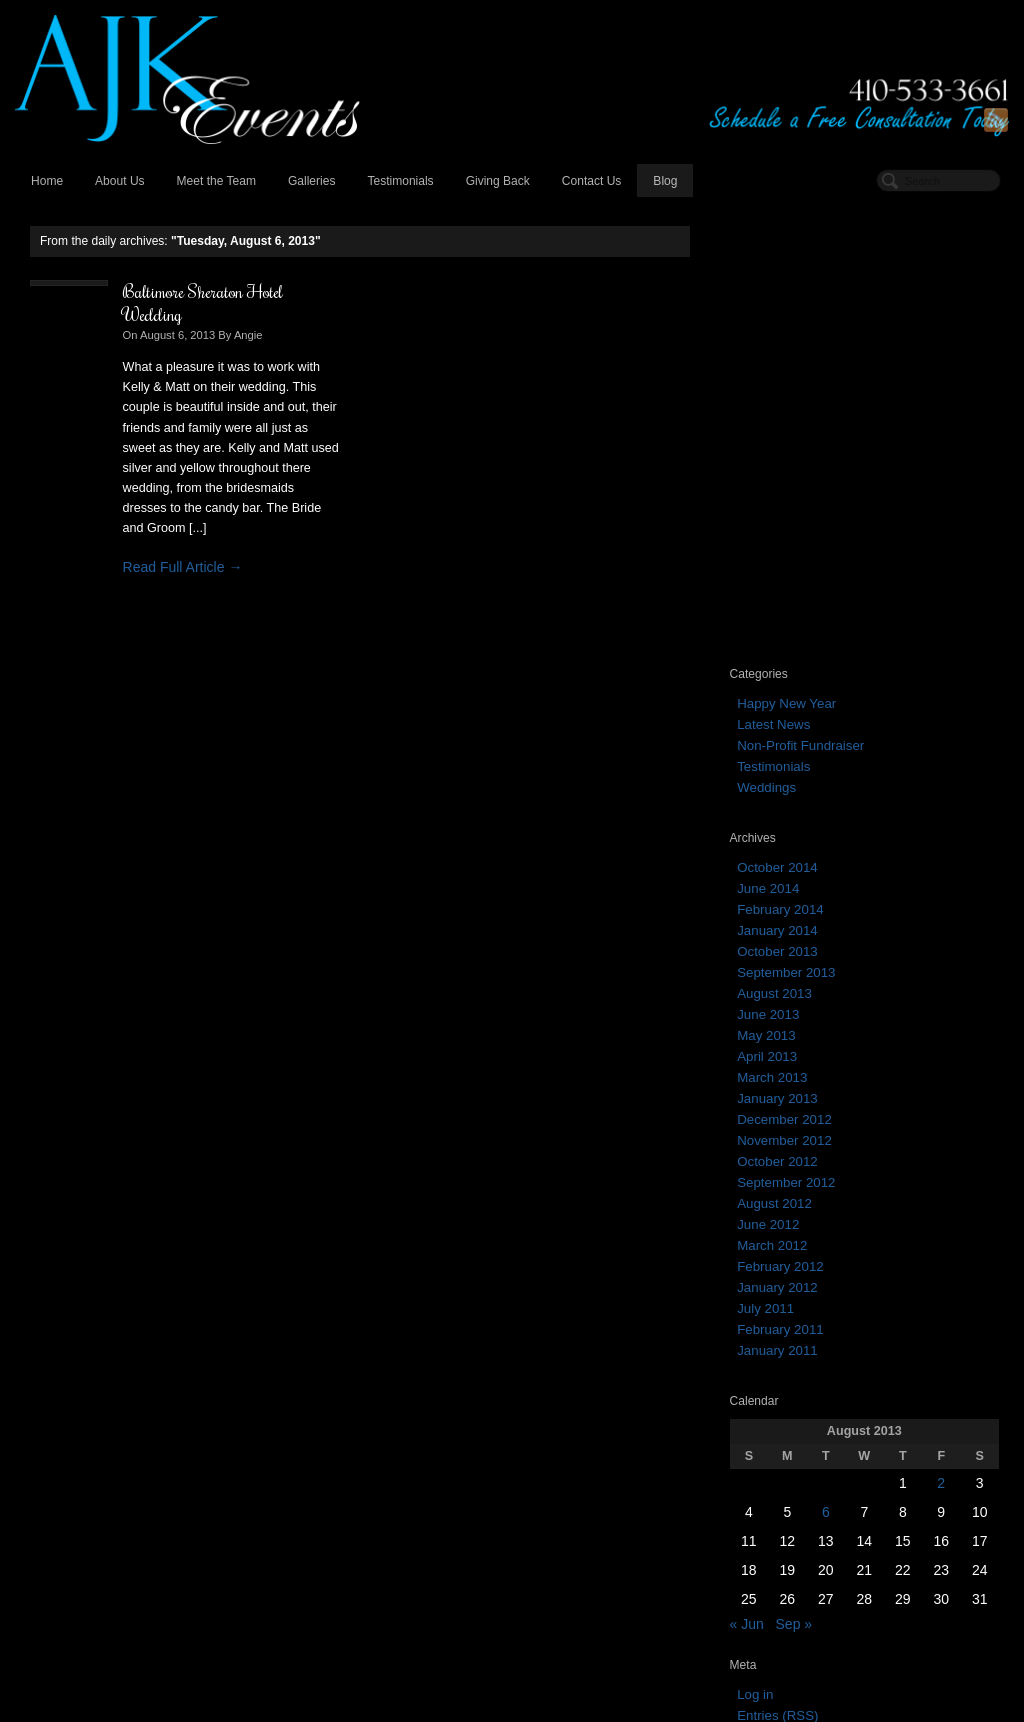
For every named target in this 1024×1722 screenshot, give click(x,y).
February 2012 (780, 824)
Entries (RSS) (777, 1274)
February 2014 (780, 467)
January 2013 (777, 656)
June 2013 (768, 572)
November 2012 (784, 698)
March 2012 (772, 803)
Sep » (794, 1183)
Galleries (311, 181)
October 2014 (777, 425)
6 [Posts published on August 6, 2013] (826, 1071)
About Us (120, 181)
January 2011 (777, 908)
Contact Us (592, 181)
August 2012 (774, 761)
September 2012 (786, 740)
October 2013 (777, 509)
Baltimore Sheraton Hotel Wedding (203, 303)
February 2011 (780, 887)
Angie (248, 335)
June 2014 (768, 446)
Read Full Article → (183, 567)
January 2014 (777, 488)
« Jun (747, 1183)
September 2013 (786, 530)
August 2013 (774, 551)
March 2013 (772, 635)
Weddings (766, 345)
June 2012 (768, 782)
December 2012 (784, 677)
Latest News (773, 282)
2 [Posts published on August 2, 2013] (941, 1042)
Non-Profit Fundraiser (800, 303)
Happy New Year (786, 261)
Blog (665, 181)
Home (47, 181)
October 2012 (777, 719)
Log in (755, 1253)
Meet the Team (216, 181)
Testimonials (400, 181)
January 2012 (777, 845)
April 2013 (767, 614)
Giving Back (498, 181)
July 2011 (765, 866)
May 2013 (766, 593)
